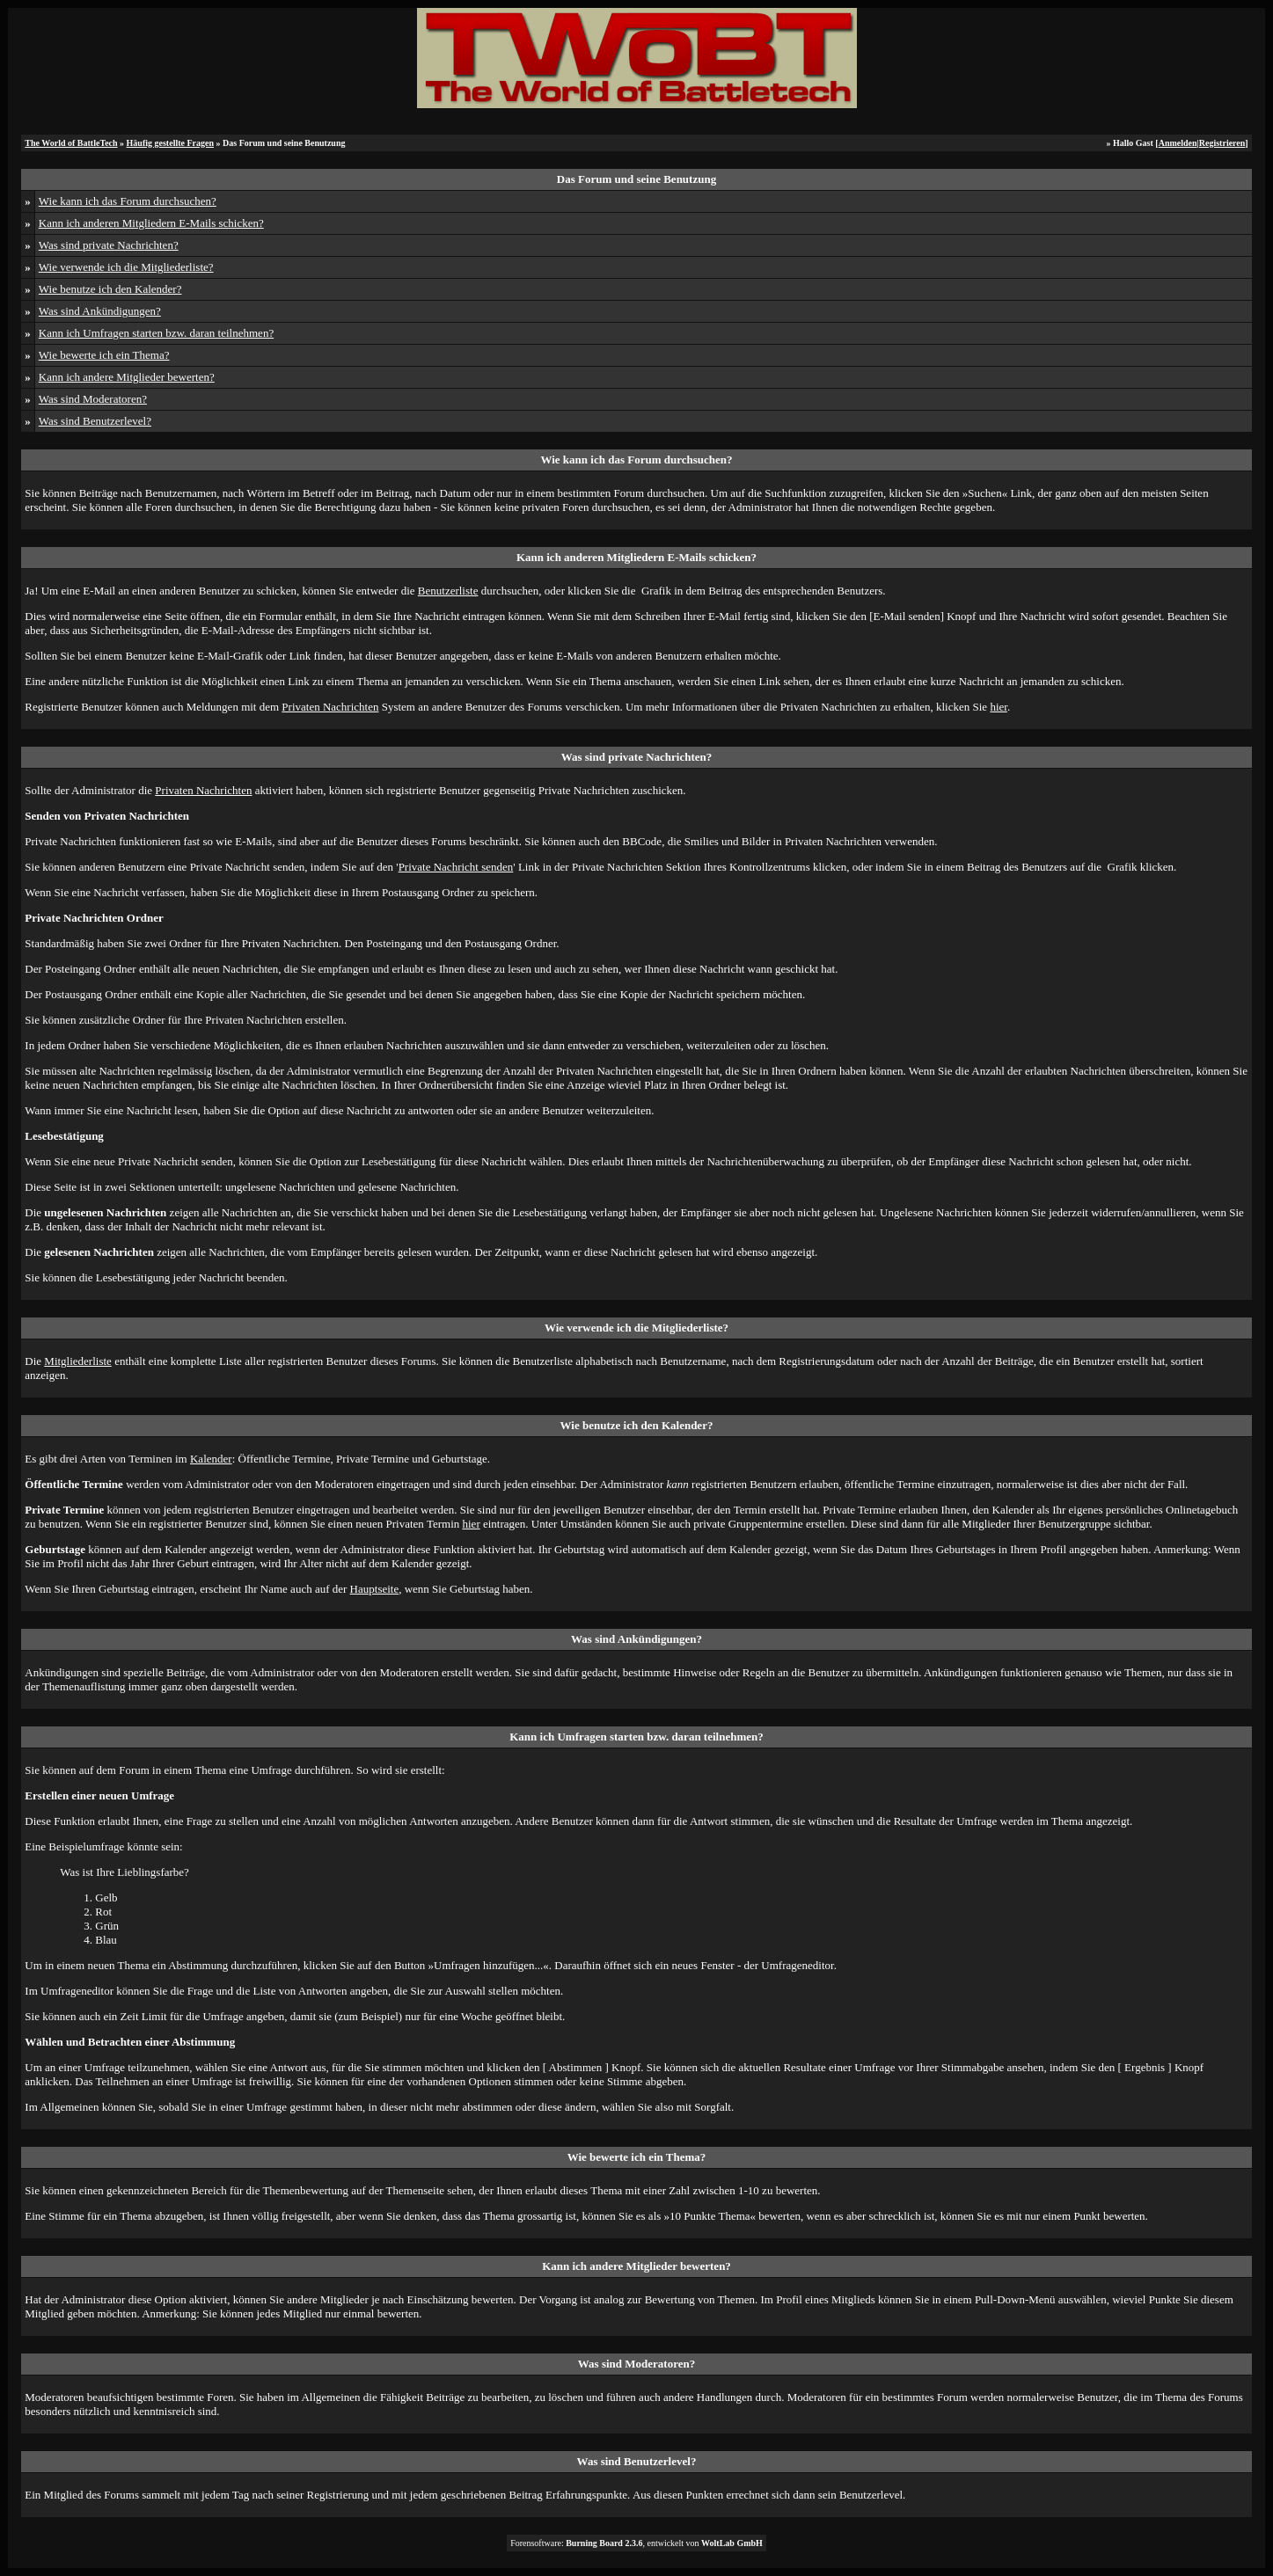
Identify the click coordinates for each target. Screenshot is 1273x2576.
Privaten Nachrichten (330, 706)
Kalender (211, 1458)
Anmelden (1178, 143)
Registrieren (1222, 143)
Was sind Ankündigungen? (100, 310)
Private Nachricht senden (456, 866)
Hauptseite (374, 1588)
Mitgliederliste (78, 1361)
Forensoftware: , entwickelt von (636, 2543)
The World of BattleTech (71, 143)
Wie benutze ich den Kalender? (110, 289)
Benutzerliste (448, 590)
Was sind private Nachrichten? (109, 245)
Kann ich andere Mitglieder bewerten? (127, 376)
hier (998, 706)
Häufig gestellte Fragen (170, 143)
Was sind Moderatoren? (93, 398)
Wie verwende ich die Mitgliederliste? (126, 267)
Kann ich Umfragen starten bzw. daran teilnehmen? (156, 332)
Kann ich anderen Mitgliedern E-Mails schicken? (151, 223)
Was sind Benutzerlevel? (95, 420)
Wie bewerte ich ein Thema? (104, 354)
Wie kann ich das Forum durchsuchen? (127, 201)
